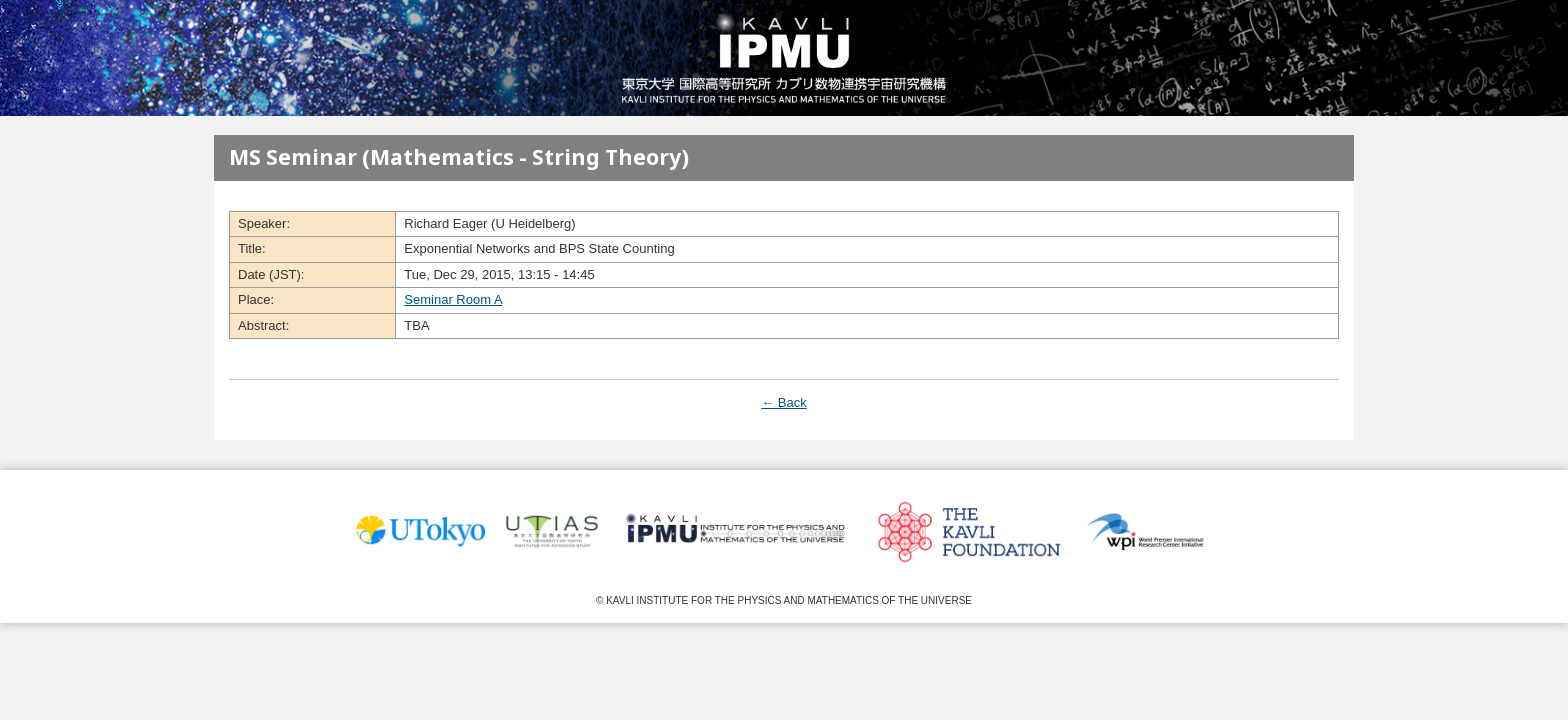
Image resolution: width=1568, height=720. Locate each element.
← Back (784, 402)
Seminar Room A (453, 299)
